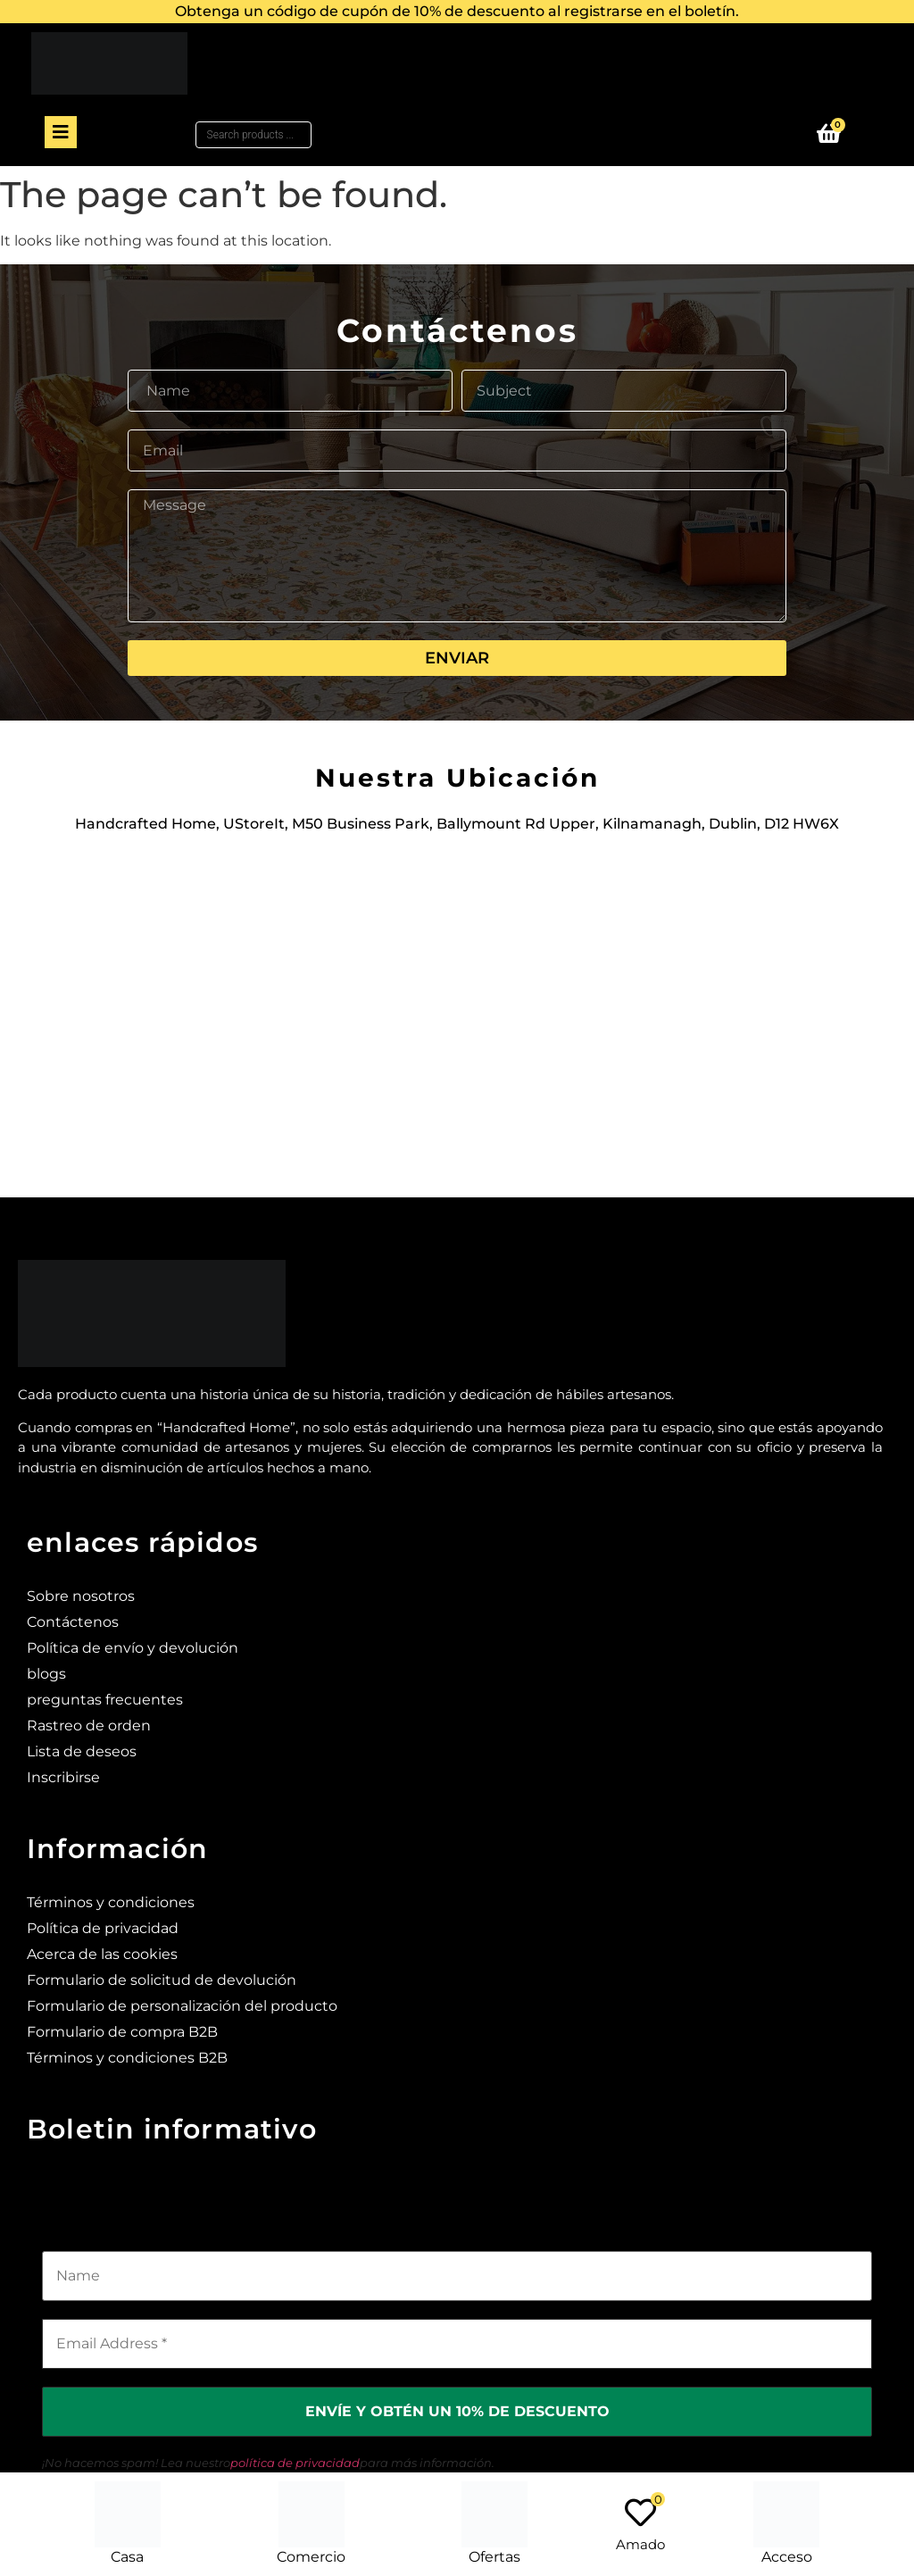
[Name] (457, 2276)
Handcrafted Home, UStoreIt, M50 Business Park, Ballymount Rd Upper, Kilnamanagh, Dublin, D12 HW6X (457, 823)
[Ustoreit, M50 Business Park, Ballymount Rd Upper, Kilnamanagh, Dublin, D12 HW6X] (457, 1005)
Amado (640, 2544)
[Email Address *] (457, 2344)
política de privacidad (295, 2462)
